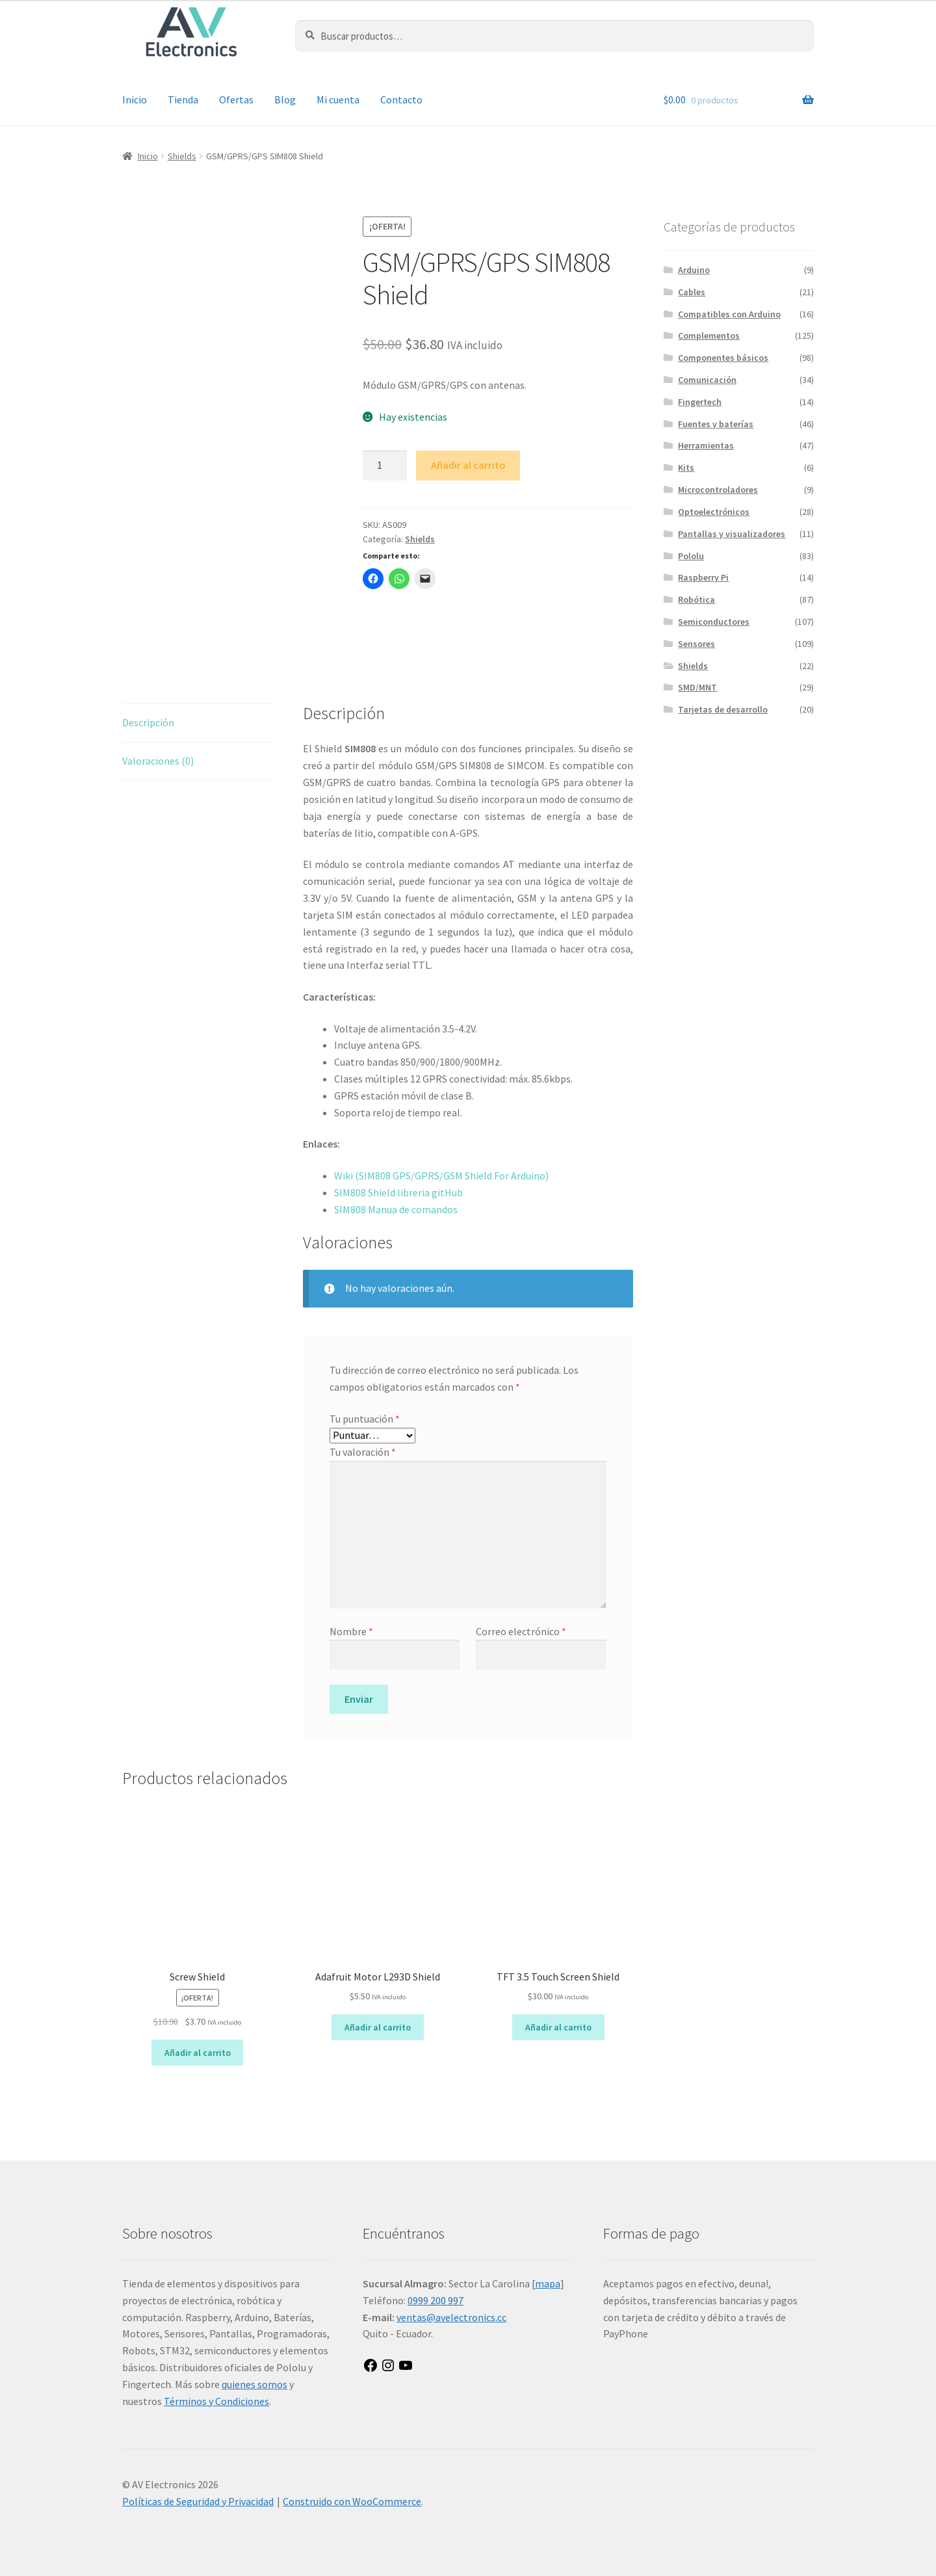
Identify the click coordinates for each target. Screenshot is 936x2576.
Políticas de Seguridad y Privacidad (198, 2501)
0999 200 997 (435, 2300)
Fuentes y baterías (715, 424)
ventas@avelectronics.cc (451, 2317)
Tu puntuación (365, 1418)
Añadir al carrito (468, 464)
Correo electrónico (521, 1631)
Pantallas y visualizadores (731, 534)
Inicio (134, 99)
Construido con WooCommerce (352, 2501)
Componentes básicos (723, 357)
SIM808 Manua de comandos (397, 1209)
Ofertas (236, 99)
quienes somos (254, 2384)
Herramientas (706, 445)
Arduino (694, 270)
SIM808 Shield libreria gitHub (398, 1192)
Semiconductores (713, 621)
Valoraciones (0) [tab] (158, 760)
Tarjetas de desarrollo (723, 709)
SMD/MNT (697, 687)
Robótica (696, 599)
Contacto (401, 99)
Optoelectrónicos (713, 512)
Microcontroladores (718, 489)
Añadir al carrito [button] (197, 2052)
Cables (691, 292)
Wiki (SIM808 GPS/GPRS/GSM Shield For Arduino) (441, 1175)
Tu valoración (363, 1451)
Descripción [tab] (148, 722)
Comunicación (707, 380)
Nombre (351, 1631)
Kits (686, 467)
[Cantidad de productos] (385, 465)
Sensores (696, 644)
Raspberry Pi (703, 577)
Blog (285, 99)
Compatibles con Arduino (729, 314)
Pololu (691, 556)
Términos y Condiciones (216, 2401)
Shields (182, 156)
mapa (547, 2283)
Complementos (709, 335)
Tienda (183, 99)
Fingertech (700, 402)
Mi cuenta (338, 99)
